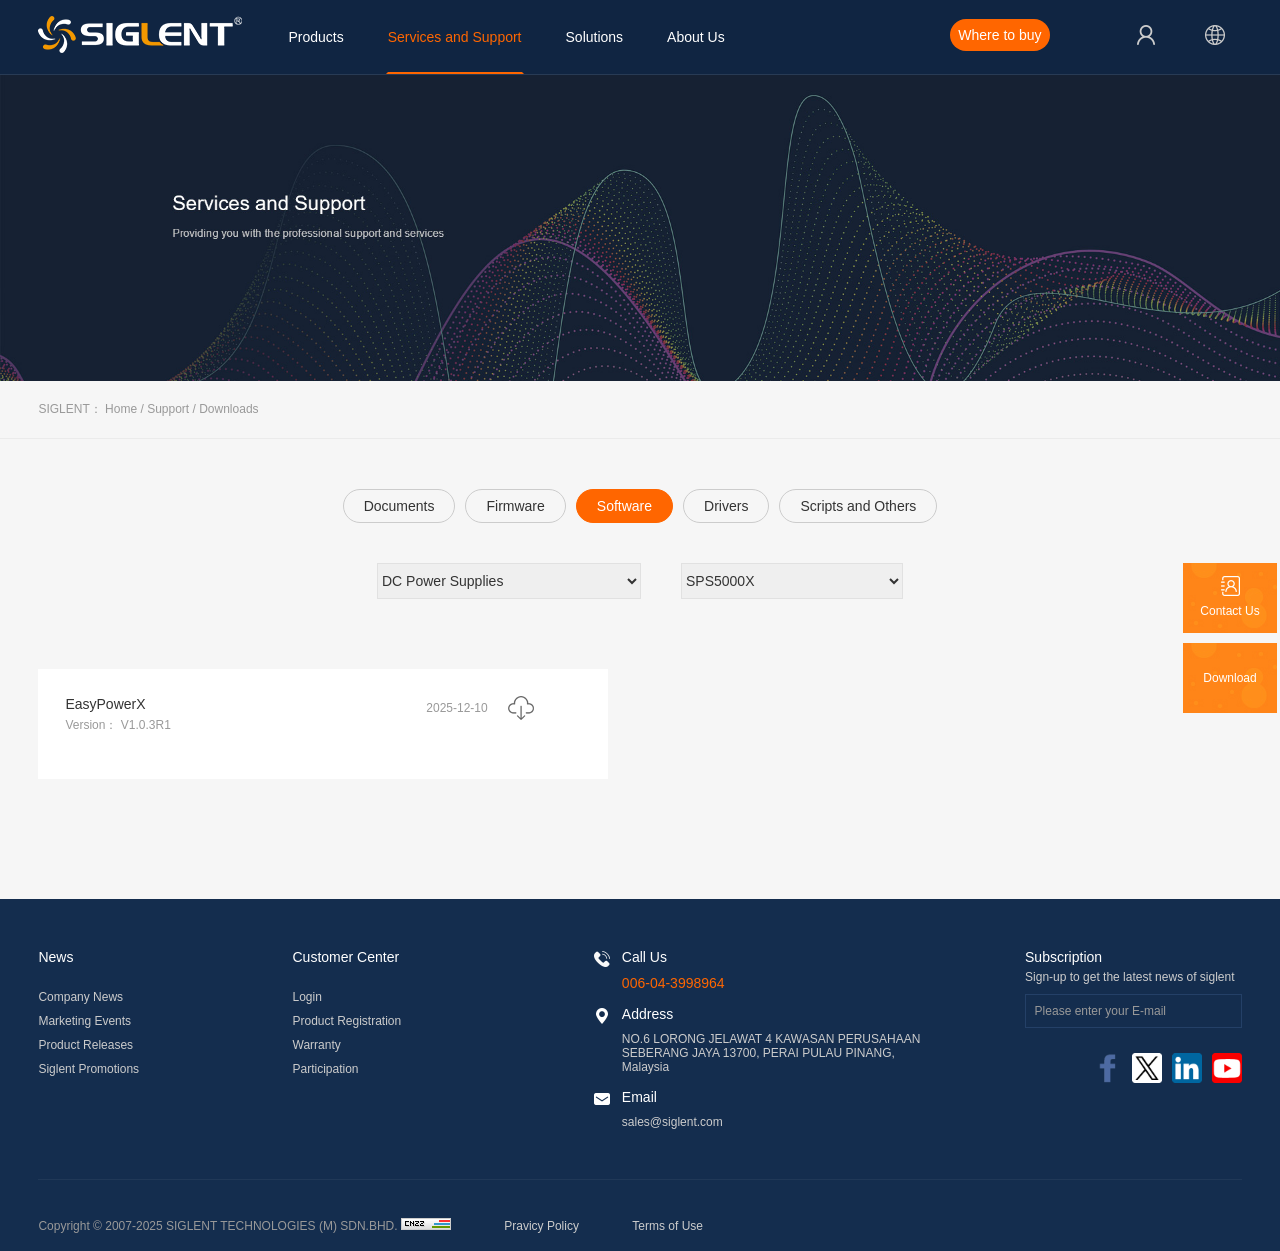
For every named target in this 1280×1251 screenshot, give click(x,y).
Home (121, 409)
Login (307, 997)
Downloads (228, 409)
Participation (326, 1069)
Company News (80, 997)
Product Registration (347, 1021)
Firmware (515, 506)
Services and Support (455, 37)
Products (315, 37)
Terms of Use (667, 1226)
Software (624, 506)
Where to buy (999, 35)
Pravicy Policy (541, 1226)
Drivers (726, 506)
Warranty (317, 1045)
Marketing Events (84, 1021)
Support (168, 409)
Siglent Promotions (88, 1069)
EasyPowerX (105, 704)
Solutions (595, 37)
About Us (696, 37)
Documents (399, 506)
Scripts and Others (858, 506)
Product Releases (85, 1045)
